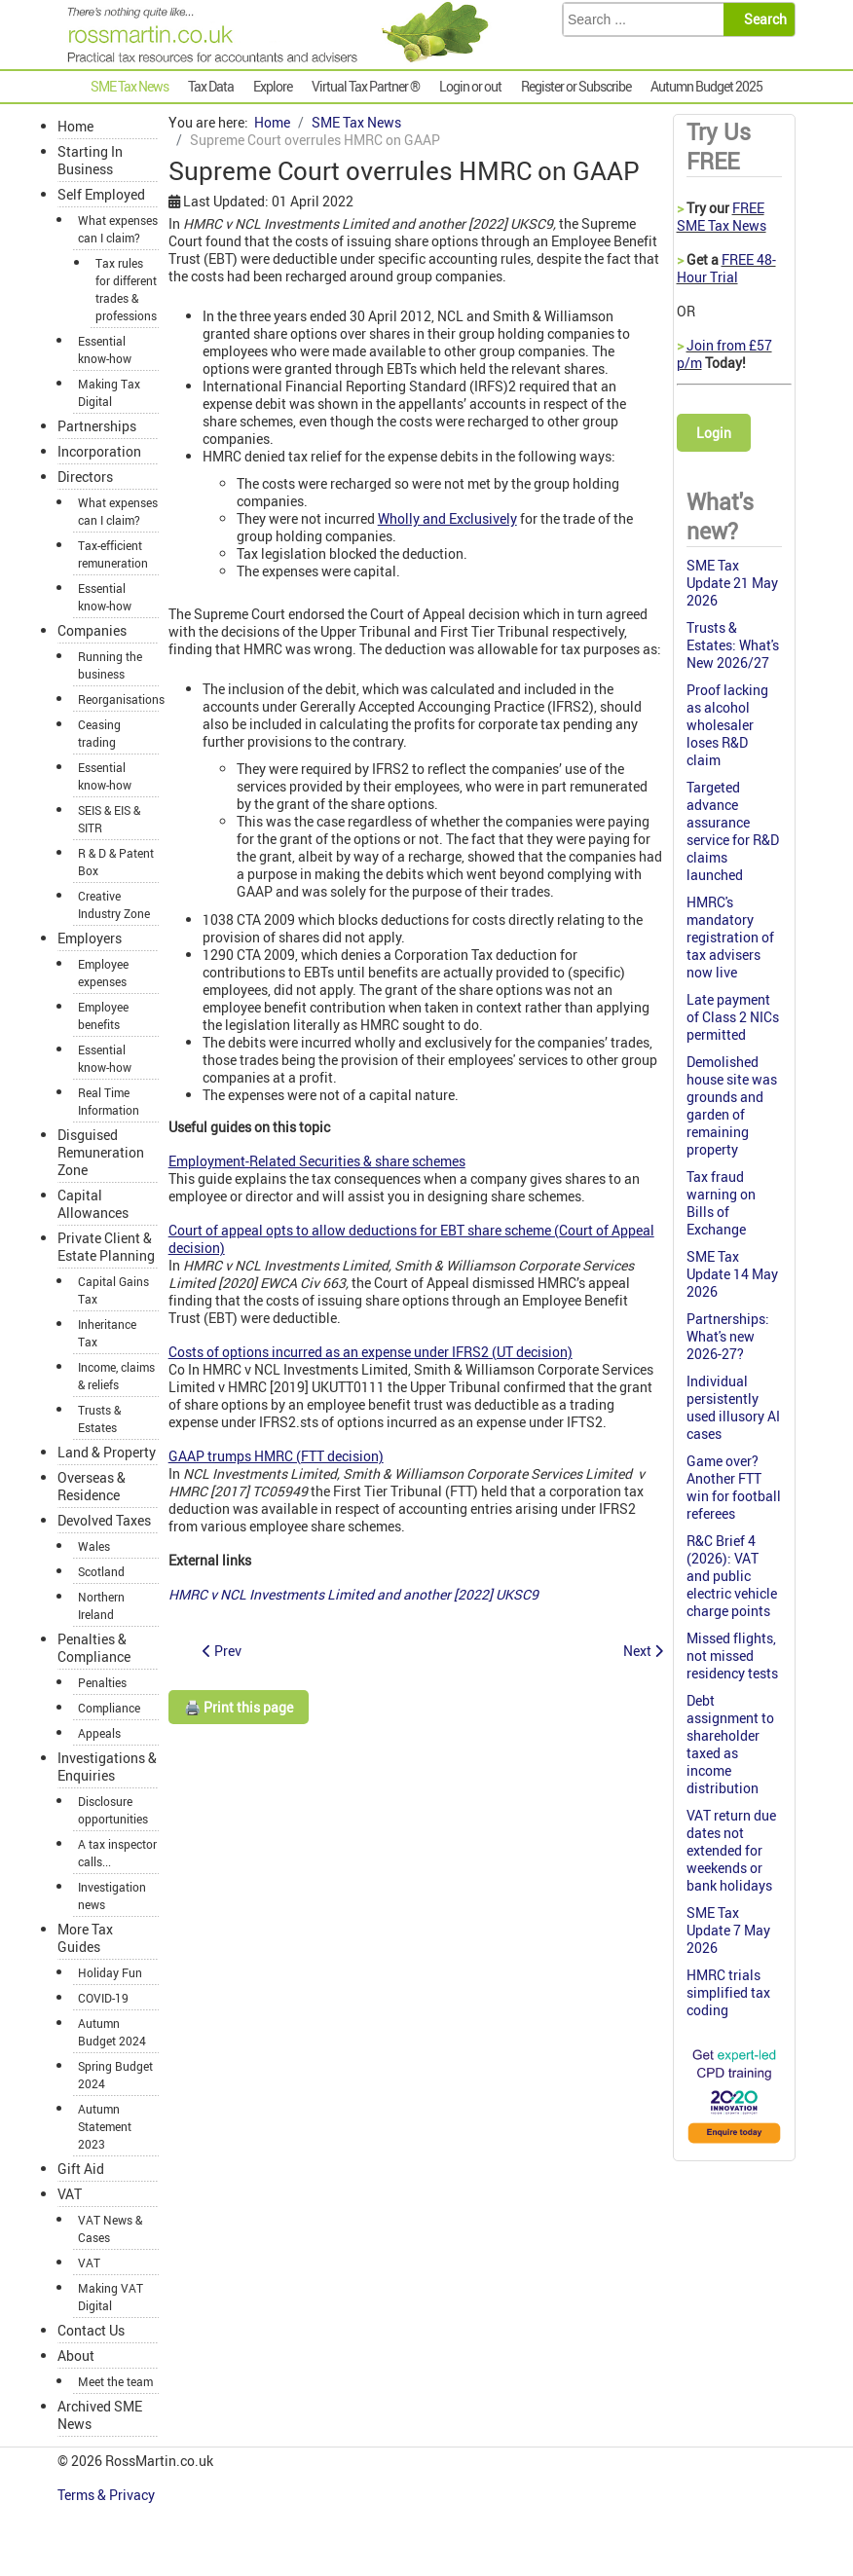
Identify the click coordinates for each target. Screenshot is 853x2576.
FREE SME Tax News (721, 217)
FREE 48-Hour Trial (726, 268)
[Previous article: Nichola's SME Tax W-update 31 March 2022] (222, 1650)
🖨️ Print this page (238, 1707)
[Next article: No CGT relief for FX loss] (643, 1650)
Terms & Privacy (107, 2494)
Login (713, 432)
